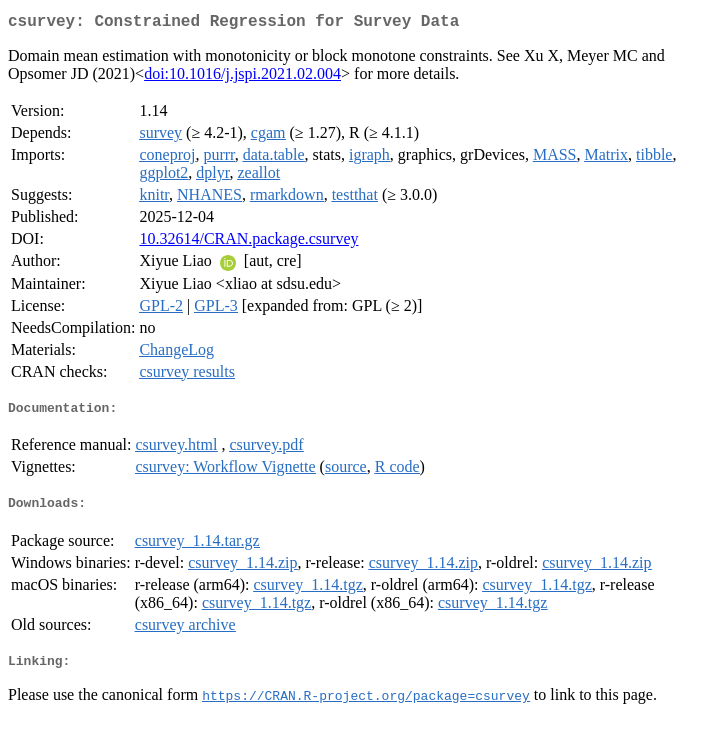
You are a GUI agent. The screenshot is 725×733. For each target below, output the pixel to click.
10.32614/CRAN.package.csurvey (248, 242)
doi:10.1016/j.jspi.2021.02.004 (242, 77)
